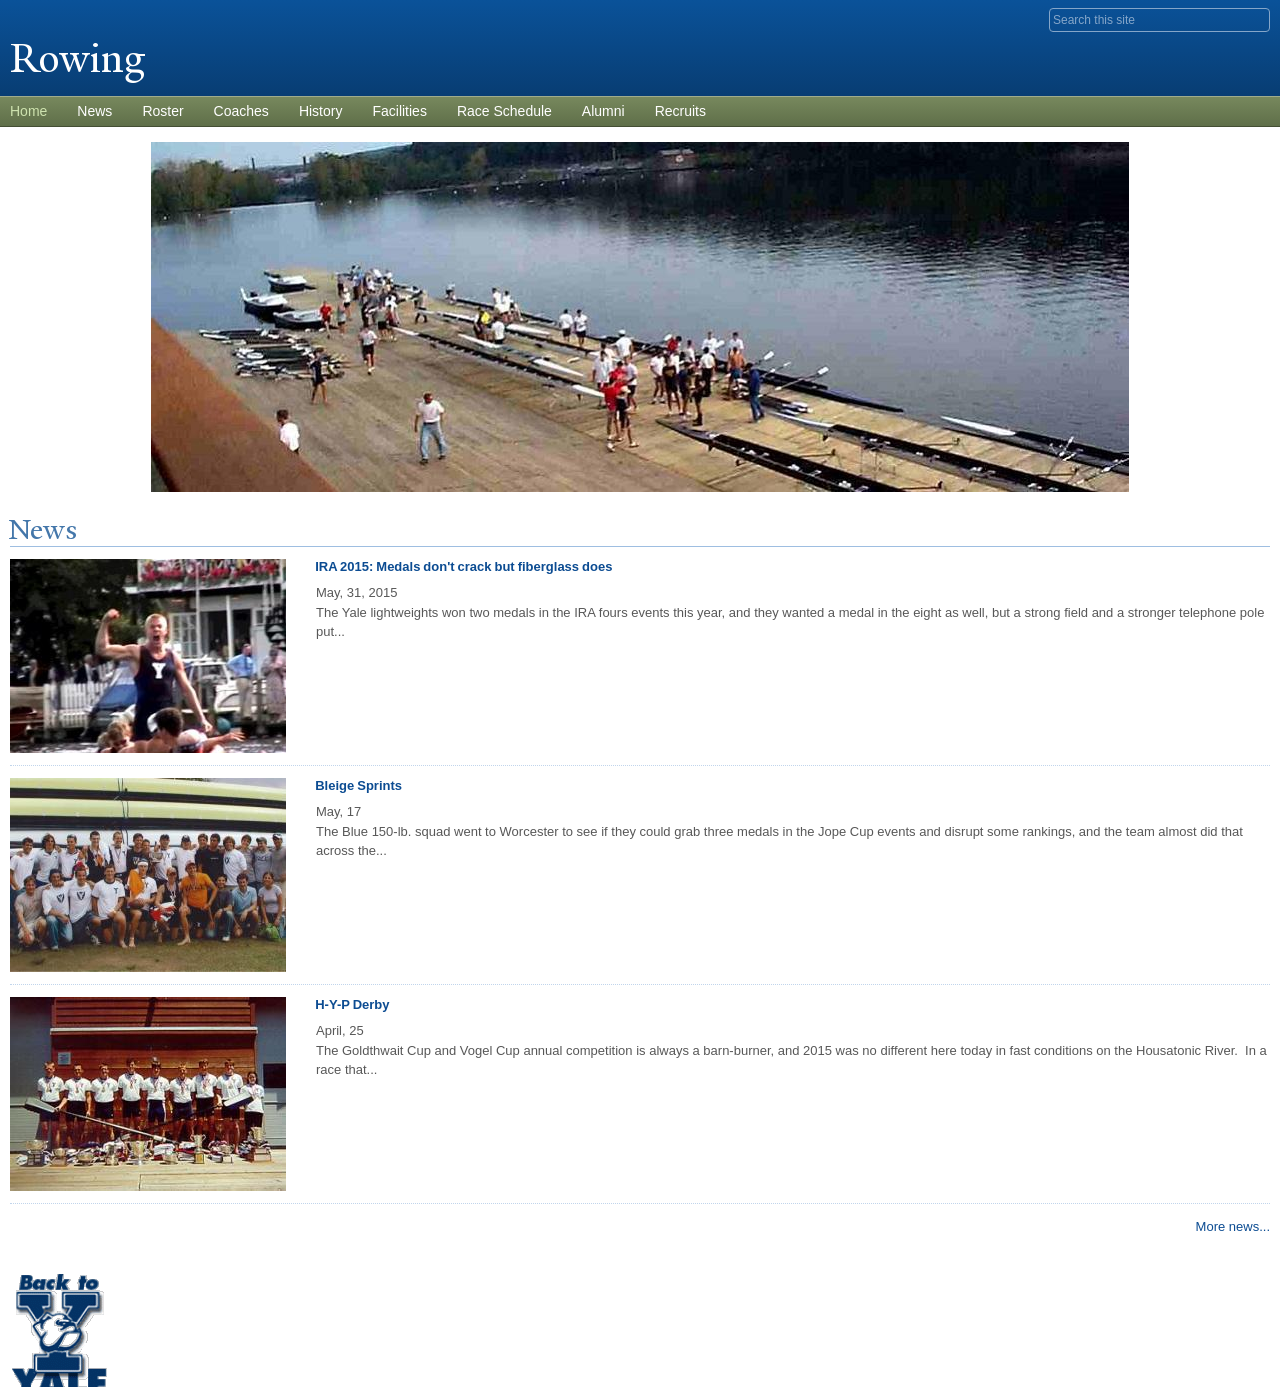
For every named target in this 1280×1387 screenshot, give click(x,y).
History (321, 111)
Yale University (66, 17)
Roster (162, 111)
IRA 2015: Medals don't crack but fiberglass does (463, 566)
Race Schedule (504, 111)
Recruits (680, 111)
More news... (1233, 1226)
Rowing (82, 58)
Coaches (241, 111)
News (94, 111)
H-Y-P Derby (352, 1004)
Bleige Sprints (358, 785)
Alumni (603, 111)
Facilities (399, 111)
